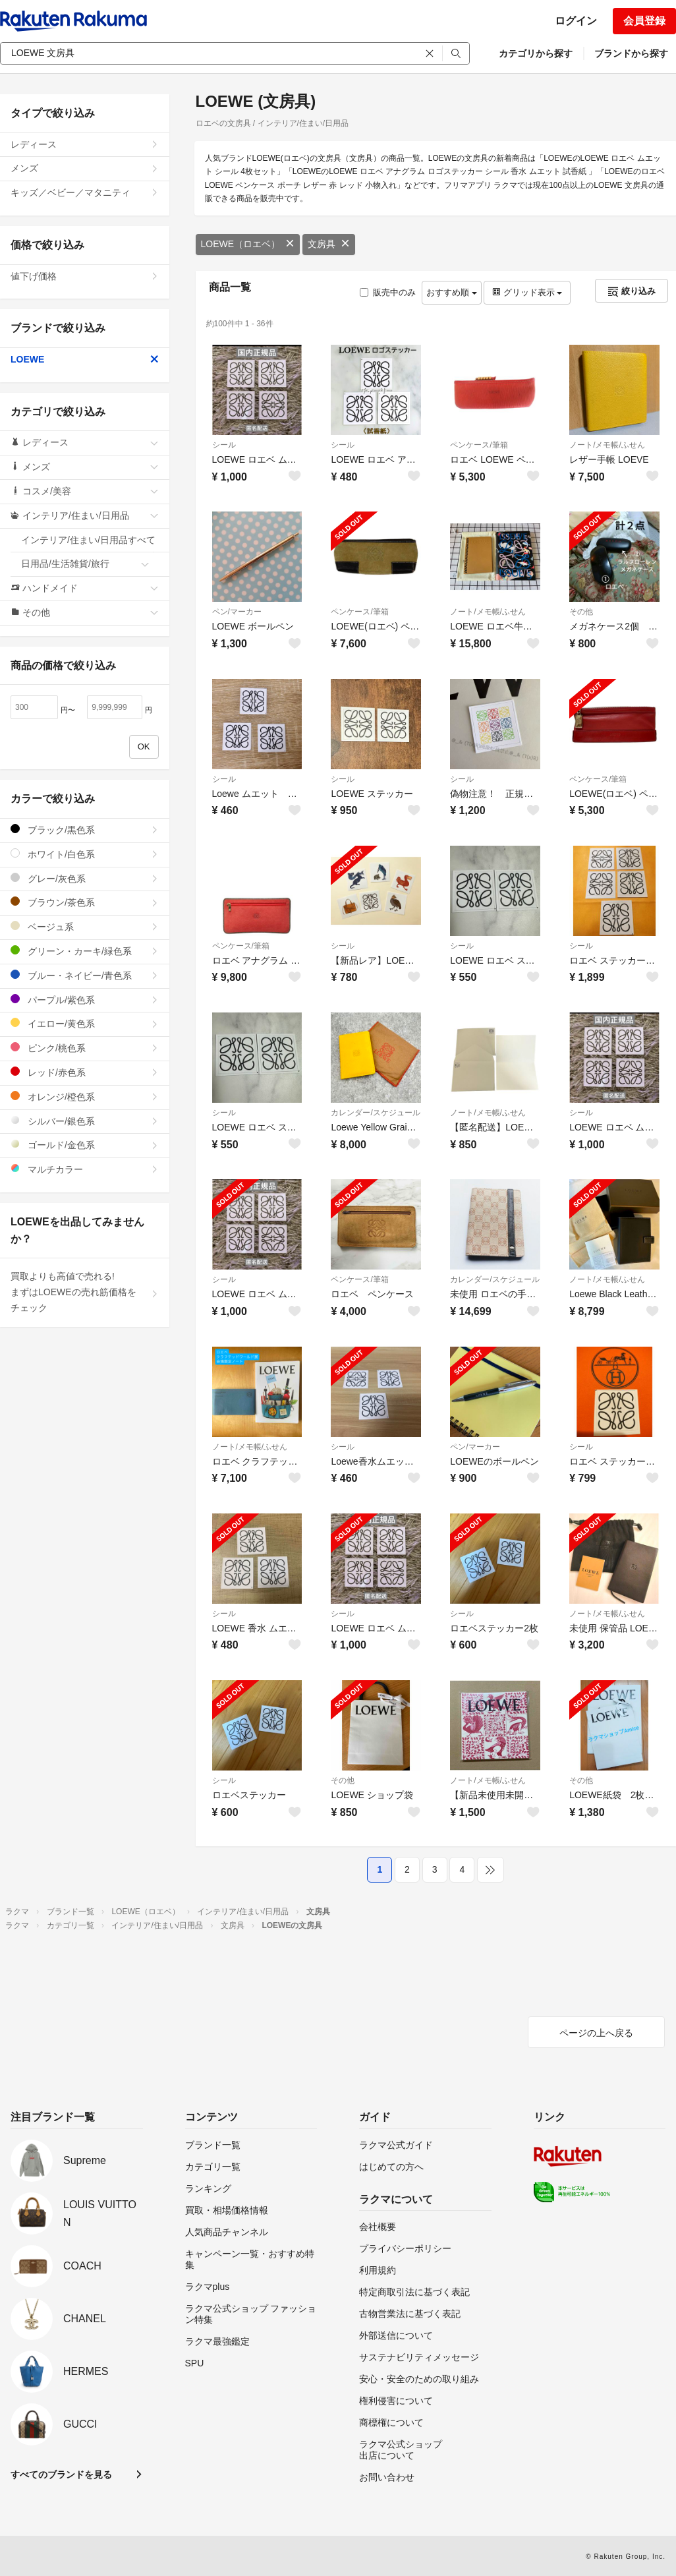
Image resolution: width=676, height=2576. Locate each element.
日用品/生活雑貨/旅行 (85, 563)
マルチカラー (85, 1169)
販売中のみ (388, 292)
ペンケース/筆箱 (478, 445)
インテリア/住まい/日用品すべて (90, 544)
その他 (581, 611)
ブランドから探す (631, 53)
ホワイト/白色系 (85, 854)
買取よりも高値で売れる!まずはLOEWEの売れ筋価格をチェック (85, 1292)
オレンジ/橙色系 (85, 1096)
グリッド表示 (527, 292)
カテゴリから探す (536, 53)
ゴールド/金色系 (85, 1144)
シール (224, 445)
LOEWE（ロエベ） (248, 244)
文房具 (329, 244)
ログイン (576, 20)
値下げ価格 (85, 276)
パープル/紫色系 (85, 999)
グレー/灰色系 (85, 878)
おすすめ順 (451, 292)
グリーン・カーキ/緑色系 (85, 950)
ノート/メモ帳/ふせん (607, 445)
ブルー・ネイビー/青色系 (85, 975)
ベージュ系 (85, 926)
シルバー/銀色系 (85, 1121)
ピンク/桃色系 (85, 1047)
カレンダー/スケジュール (375, 1112)
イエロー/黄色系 (85, 1023)
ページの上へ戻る (596, 2033)
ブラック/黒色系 (85, 829)
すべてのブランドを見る (61, 2474)
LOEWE (85, 359)
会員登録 (644, 20)
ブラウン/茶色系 (85, 902)
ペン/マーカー (237, 611)
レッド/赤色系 (85, 1072)
